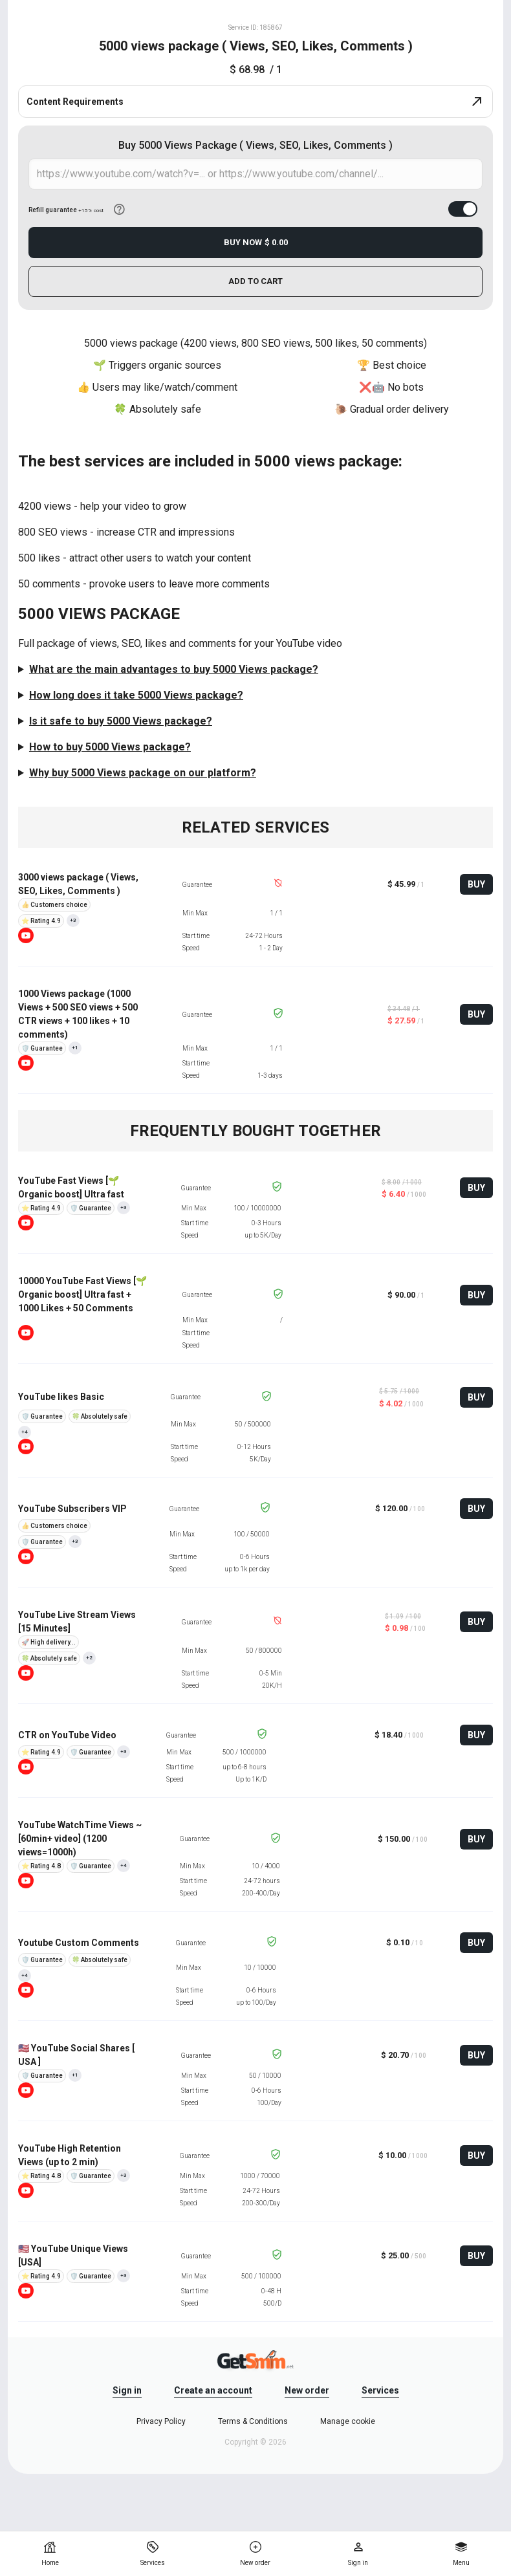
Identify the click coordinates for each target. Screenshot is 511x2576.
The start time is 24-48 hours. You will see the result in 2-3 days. (255, 695)
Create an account (213, 2390)
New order (307, 2390)
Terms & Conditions (253, 2421)
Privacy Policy (161, 2421)
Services (380, 2390)
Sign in (127, 2390)
